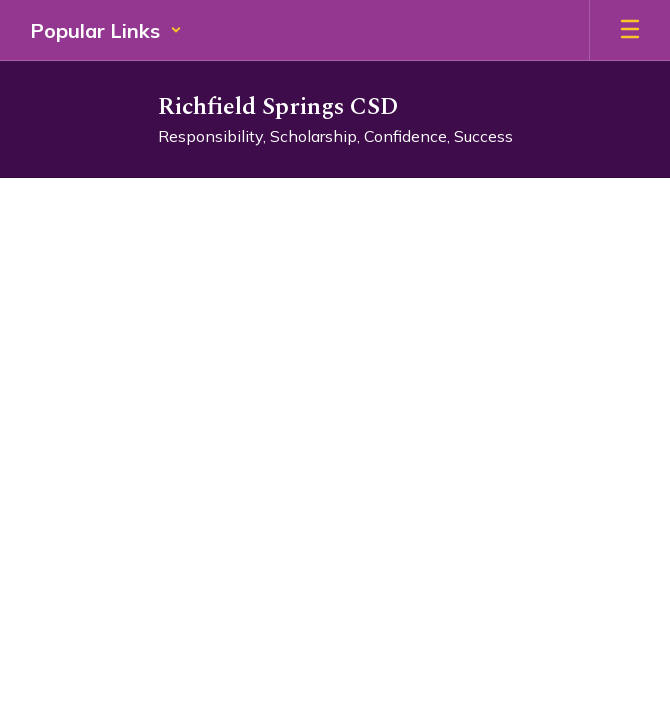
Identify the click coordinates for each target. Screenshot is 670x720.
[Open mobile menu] (630, 30)
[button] (106, 30)
